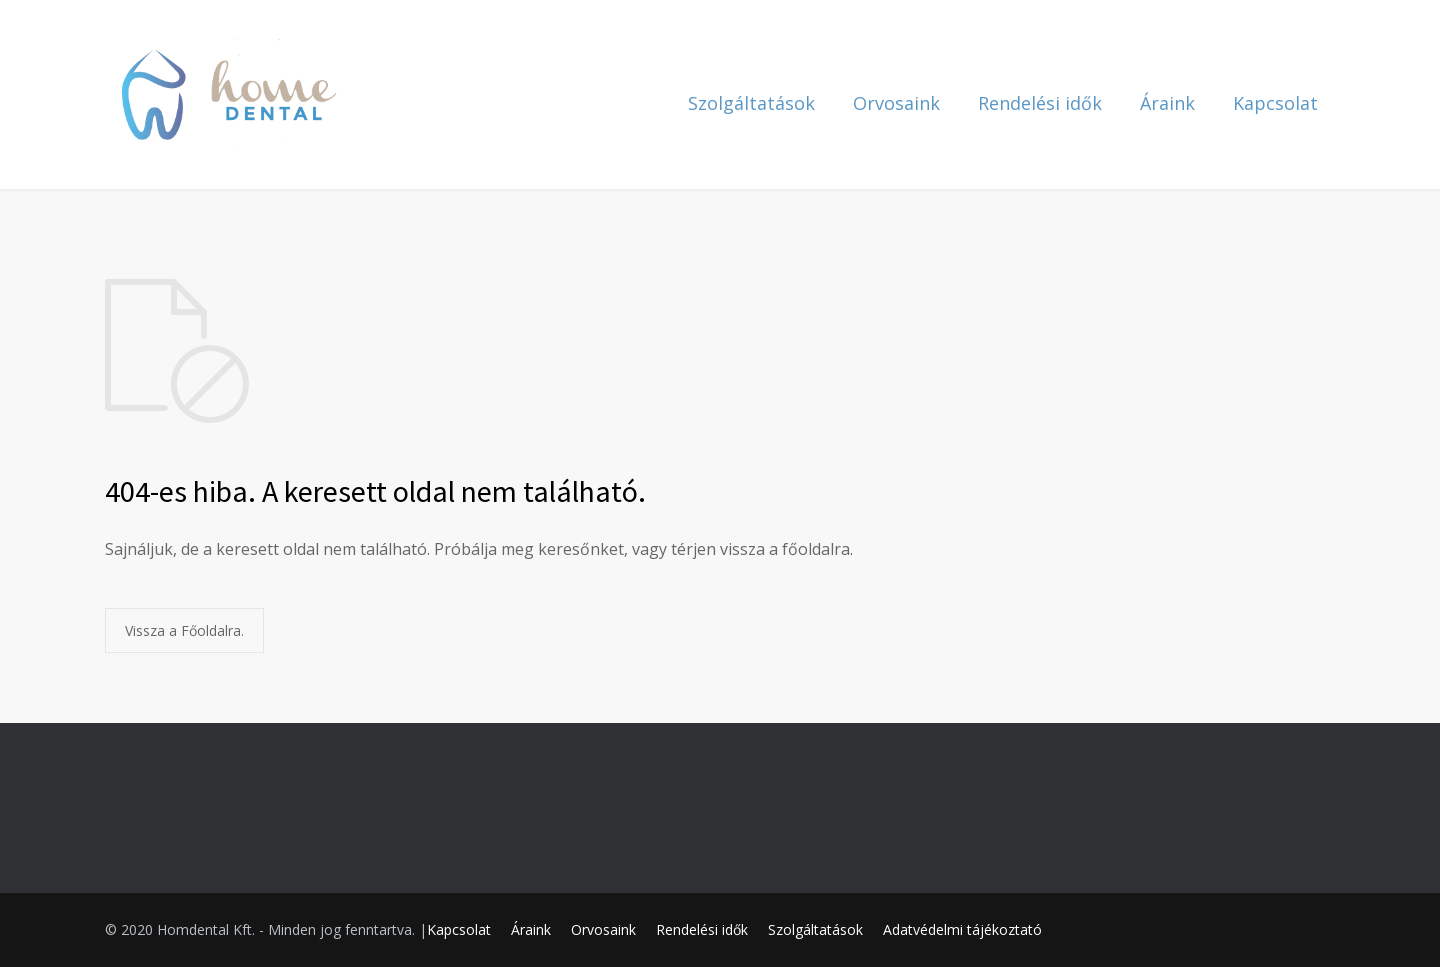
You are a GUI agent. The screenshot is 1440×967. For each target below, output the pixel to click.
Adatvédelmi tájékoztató (962, 929)
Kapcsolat (1275, 103)
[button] (1397, 28)
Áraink (1167, 103)
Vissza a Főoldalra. (184, 630)
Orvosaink (896, 103)
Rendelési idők (1040, 103)
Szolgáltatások (751, 103)
